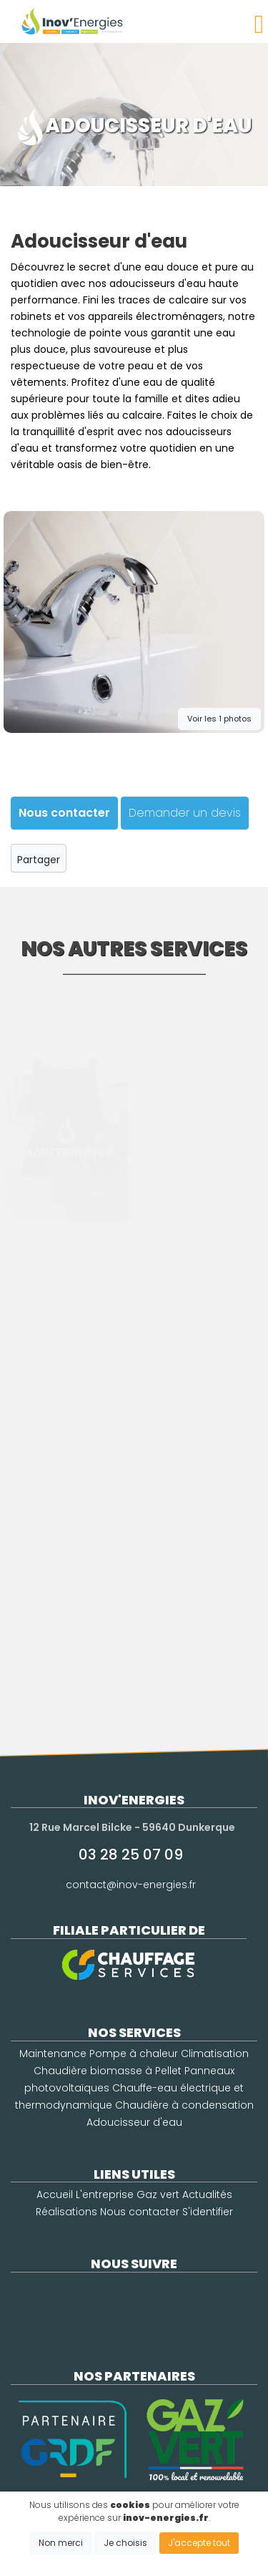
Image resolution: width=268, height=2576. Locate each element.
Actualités (207, 2194)
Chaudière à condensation (184, 2105)
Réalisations (66, 2212)
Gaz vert (158, 2194)
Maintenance (52, 2053)
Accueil (54, 2194)
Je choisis (125, 2543)
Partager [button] (38, 857)
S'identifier (207, 2212)
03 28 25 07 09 (131, 1854)
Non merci (61, 2543)
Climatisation (215, 2053)
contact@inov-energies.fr (131, 1884)
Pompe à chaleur (133, 2053)
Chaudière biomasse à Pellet (108, 2071)
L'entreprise (105, 2194)
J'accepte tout (199, 2543)
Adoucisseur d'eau (134, 2122)
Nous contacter (139, 2212)
